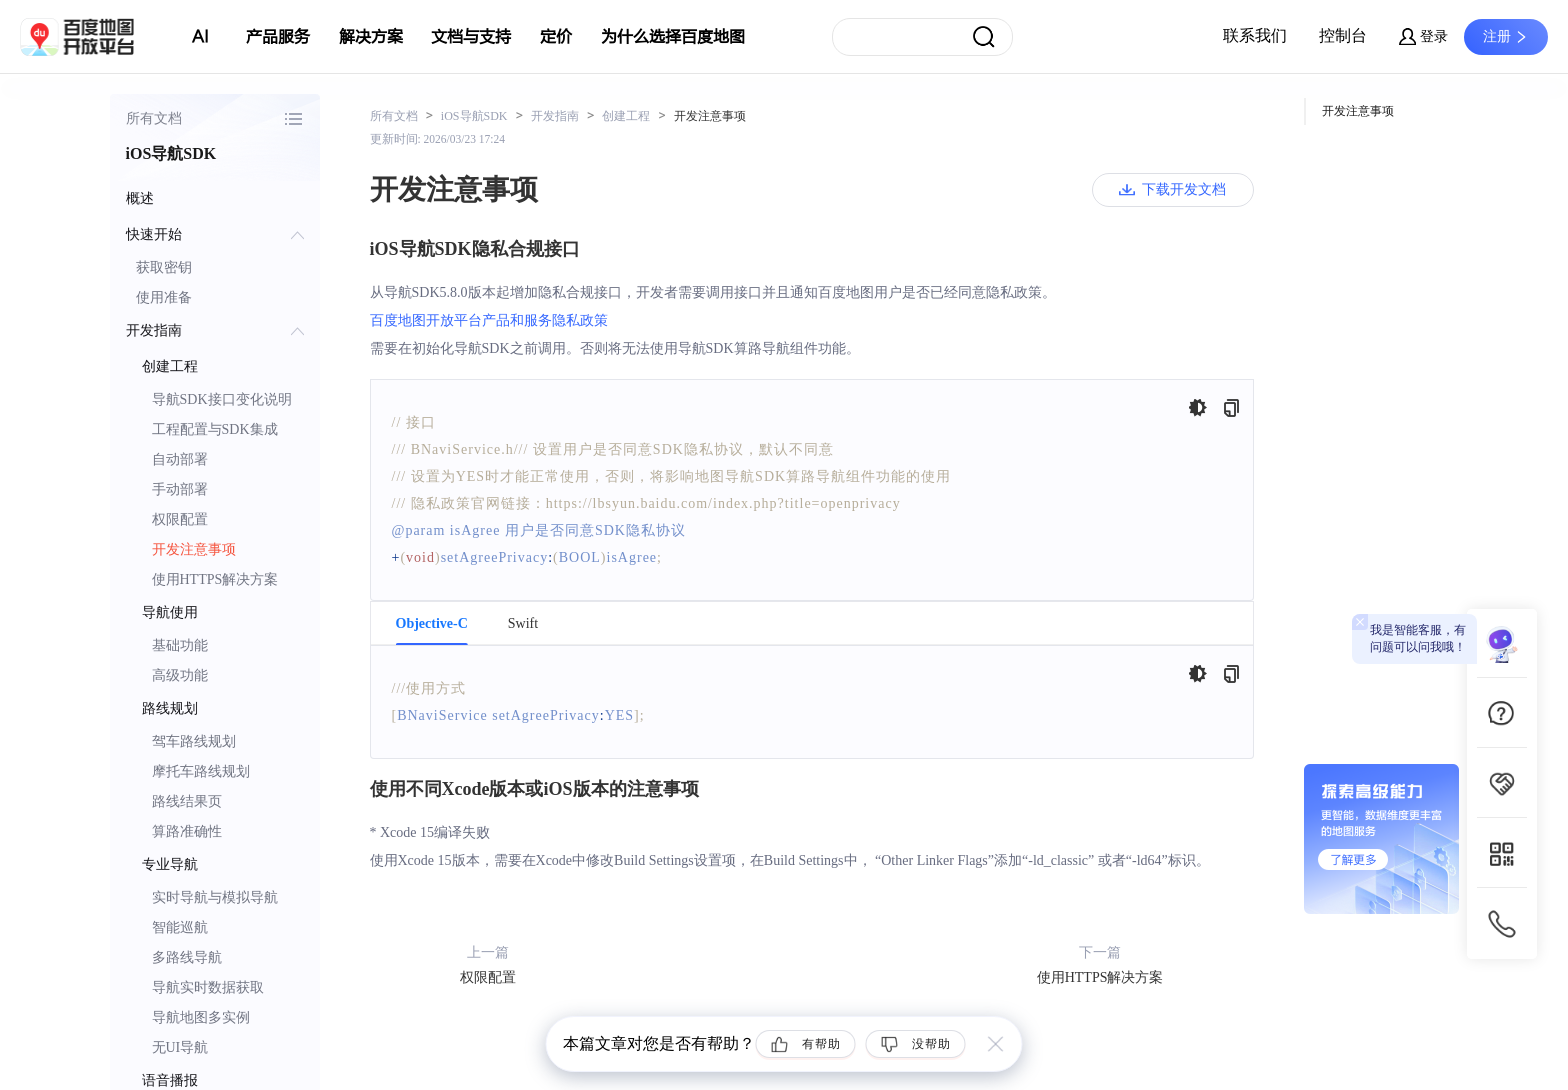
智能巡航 (180, 927)
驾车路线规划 (194, 741)
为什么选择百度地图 (673, 37)
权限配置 (180, 519)
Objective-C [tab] (432, 624)
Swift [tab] (523, 624)
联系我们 (1255, 35)
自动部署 (180, 459)
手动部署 (180, 489)
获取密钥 (164, 267)
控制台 (1343, 35)
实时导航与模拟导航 (215, 897)
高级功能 (180, 675)
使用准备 (164, 297)
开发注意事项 (194, 549)
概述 (140, 198)
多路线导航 (187, 957)
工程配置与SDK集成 (215, 429)
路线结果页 (187, 801)
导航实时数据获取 (208, 987)
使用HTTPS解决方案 (215, 579)
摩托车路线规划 (201, 771)
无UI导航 (180, 1047)
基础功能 (180, 645)
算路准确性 (187, 831)
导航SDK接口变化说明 (222, 399)
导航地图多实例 (201, 1017)
